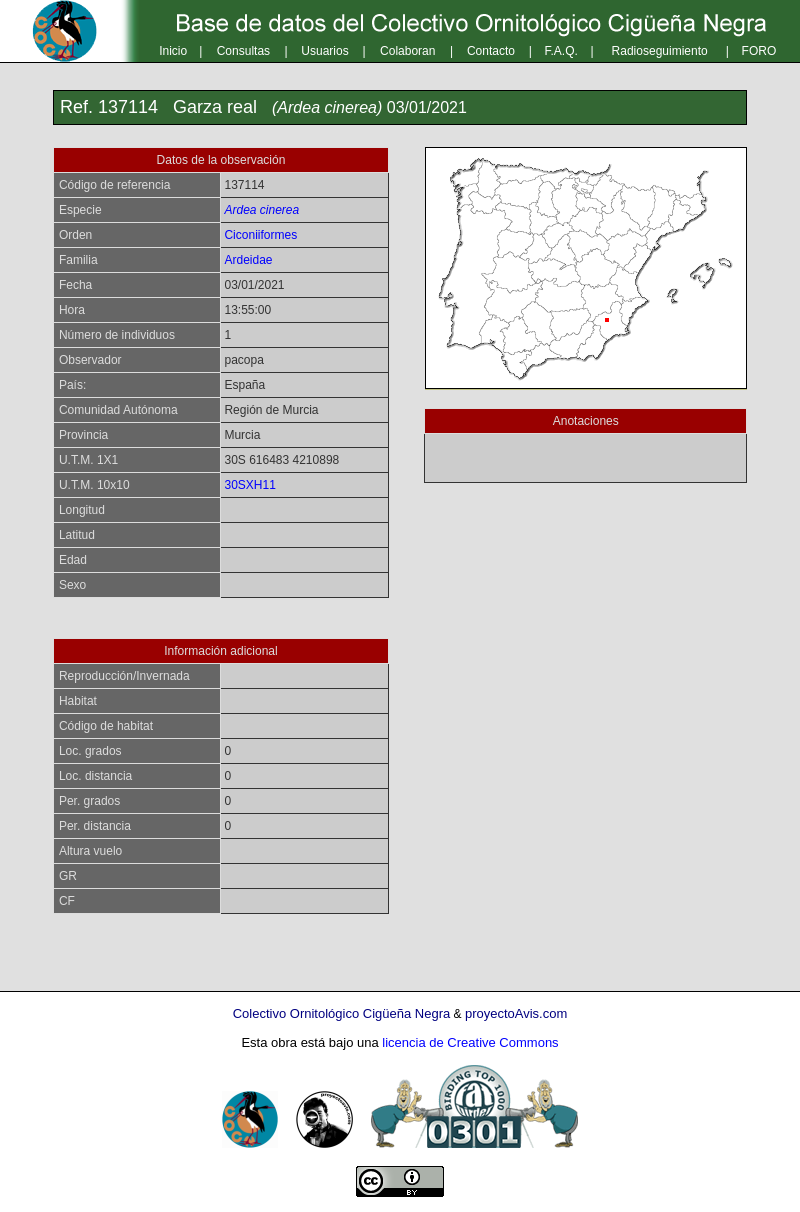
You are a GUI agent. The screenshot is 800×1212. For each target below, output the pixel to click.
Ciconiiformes (260, 235)
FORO (759, 51)
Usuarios (324, 51)
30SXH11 (249, 485)
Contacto (491, 51)
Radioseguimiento (660, 51)
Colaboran (407, 51)
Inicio (173, 51)
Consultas (243, 51)
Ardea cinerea (261, 210)
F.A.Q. (561, 51)
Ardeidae (248, 260)
